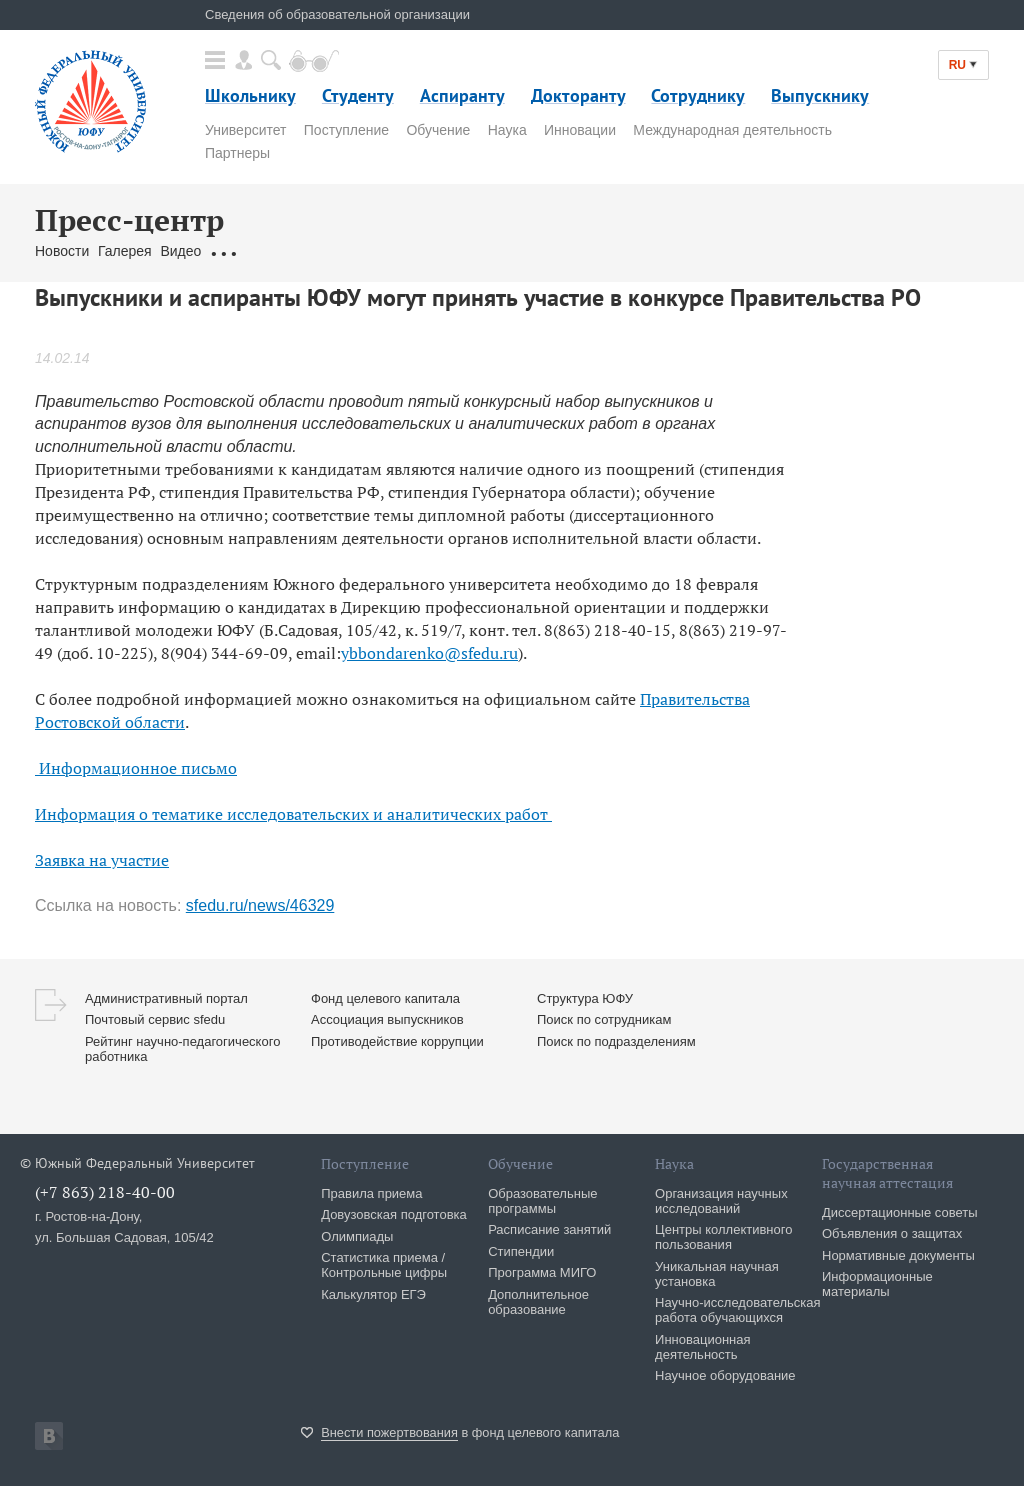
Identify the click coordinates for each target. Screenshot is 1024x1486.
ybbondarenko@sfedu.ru (429, 653)
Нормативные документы (898, 1255)
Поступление (346, 130)
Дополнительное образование (538, 1302)
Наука (507, 130)
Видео (180, 251)
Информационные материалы (877, 1284)
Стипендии (521, 1251)
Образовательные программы (542, 1201)
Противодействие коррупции (397, 1041)
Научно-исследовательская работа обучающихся (738, 1310)
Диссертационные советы (900, 1212)
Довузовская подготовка (394, 1214)
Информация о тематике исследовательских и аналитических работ (293, 814)
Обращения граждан (277, 251)
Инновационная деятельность (703, 1347)
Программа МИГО (542, 1272)
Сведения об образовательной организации (337, 14)
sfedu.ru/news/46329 (260, 905)
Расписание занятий (549, 1229)
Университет (245, 130)
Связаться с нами (410, 251)
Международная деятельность (732, 130)
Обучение (438, 130)
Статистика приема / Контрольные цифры (384, 1265)
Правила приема (371, 1193)
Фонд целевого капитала (385, 998)
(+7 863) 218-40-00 (105, 1192)
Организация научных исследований (721, 1201)
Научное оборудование (725, 1375)
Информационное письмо (136, 768)
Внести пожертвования (389, 1432)
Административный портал (166, 998)
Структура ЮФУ (585, 998)
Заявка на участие (102, 860)
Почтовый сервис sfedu (155, 1019)
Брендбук (508, 251)
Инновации (580, 130)
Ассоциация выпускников (387, 1019)
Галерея (125, 251)
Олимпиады (357, 1236)
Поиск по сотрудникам (604, 1019)
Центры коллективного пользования (723, 1237)
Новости (62, 251)
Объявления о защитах (892, 1233)
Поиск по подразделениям (616, 1041)
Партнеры (237, 153)
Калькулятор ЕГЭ (373, 1294)
